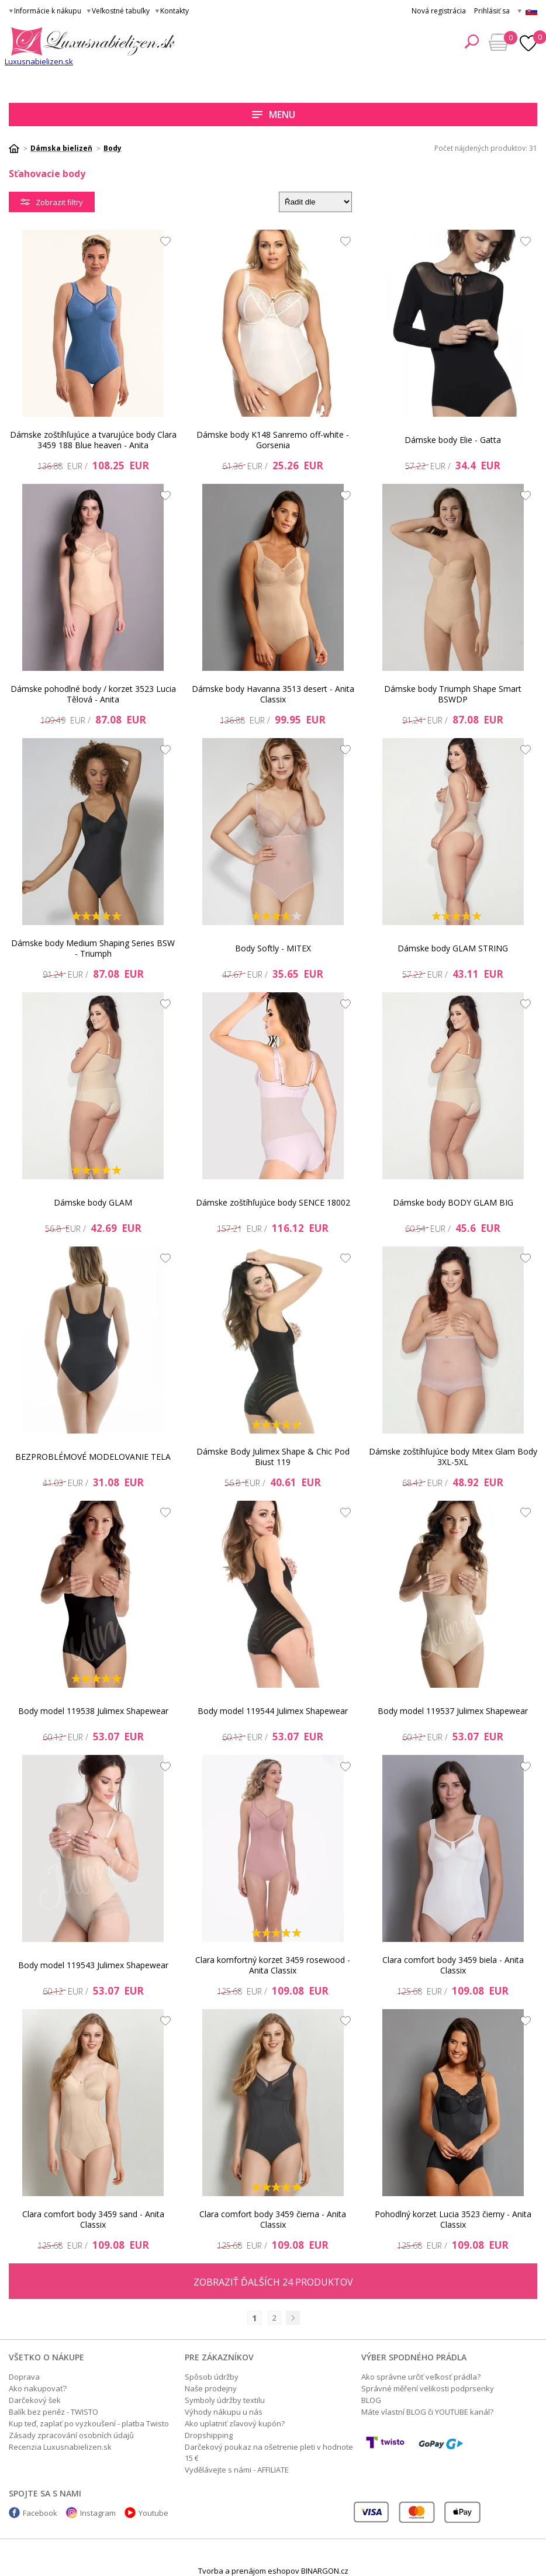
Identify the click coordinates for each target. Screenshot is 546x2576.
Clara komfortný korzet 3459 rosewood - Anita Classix (272, 1965)
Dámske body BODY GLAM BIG (453, 1202)
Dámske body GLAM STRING (453, 948)
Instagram (98, 2513)
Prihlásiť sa (492, 11)
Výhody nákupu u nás (223, 2412)
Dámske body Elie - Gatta (453, 439)
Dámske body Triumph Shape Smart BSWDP (452, 694)
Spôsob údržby (212, 2376)
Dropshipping (209, 2435)
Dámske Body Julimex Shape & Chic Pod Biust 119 (273, 1456)
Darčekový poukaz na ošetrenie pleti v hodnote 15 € (269, 2452)
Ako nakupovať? (38, 2388)
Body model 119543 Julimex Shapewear (93, 1965)
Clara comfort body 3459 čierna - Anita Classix (272, 2219)
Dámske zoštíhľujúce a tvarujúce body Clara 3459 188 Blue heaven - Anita (93, 440)
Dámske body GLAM (93, 1202)
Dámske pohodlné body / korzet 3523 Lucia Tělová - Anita (93, 694)
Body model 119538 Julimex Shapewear (93, 1710)
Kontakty (174, 11)
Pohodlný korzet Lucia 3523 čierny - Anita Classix (453, 2219)
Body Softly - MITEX (273, 948)
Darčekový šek (35, 2400)
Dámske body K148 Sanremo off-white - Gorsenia (272, 440)
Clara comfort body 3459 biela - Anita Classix (453, 1965)
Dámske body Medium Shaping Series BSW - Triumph (93, 948)
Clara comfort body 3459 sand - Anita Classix (93, 2219)
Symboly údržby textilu (225, 2400)
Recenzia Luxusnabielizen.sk (60, 2447)
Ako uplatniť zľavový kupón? (235, 2423)
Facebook (40, 2513)
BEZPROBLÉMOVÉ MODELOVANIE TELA (93, 1456)
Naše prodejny (211, 2388)
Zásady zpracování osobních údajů (71, 2435)
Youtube (153, 2513)
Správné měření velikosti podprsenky (427, 2388)
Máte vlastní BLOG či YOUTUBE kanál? (427, 2412)
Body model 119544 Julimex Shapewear (273, 1710)
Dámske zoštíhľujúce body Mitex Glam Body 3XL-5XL (453, 1456)
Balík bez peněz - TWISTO (53, 2412)
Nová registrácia (439, 11)
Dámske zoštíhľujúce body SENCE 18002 (273, 1202)
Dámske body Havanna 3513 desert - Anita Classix (273, 694)
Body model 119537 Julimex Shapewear (453, 1710)
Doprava (24, 2376)
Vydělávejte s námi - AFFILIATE (237, 2469)
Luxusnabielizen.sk (39, 61)
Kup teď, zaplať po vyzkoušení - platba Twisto (89, 2423)
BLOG (371, 2400)
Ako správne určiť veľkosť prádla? (421, 2376)
